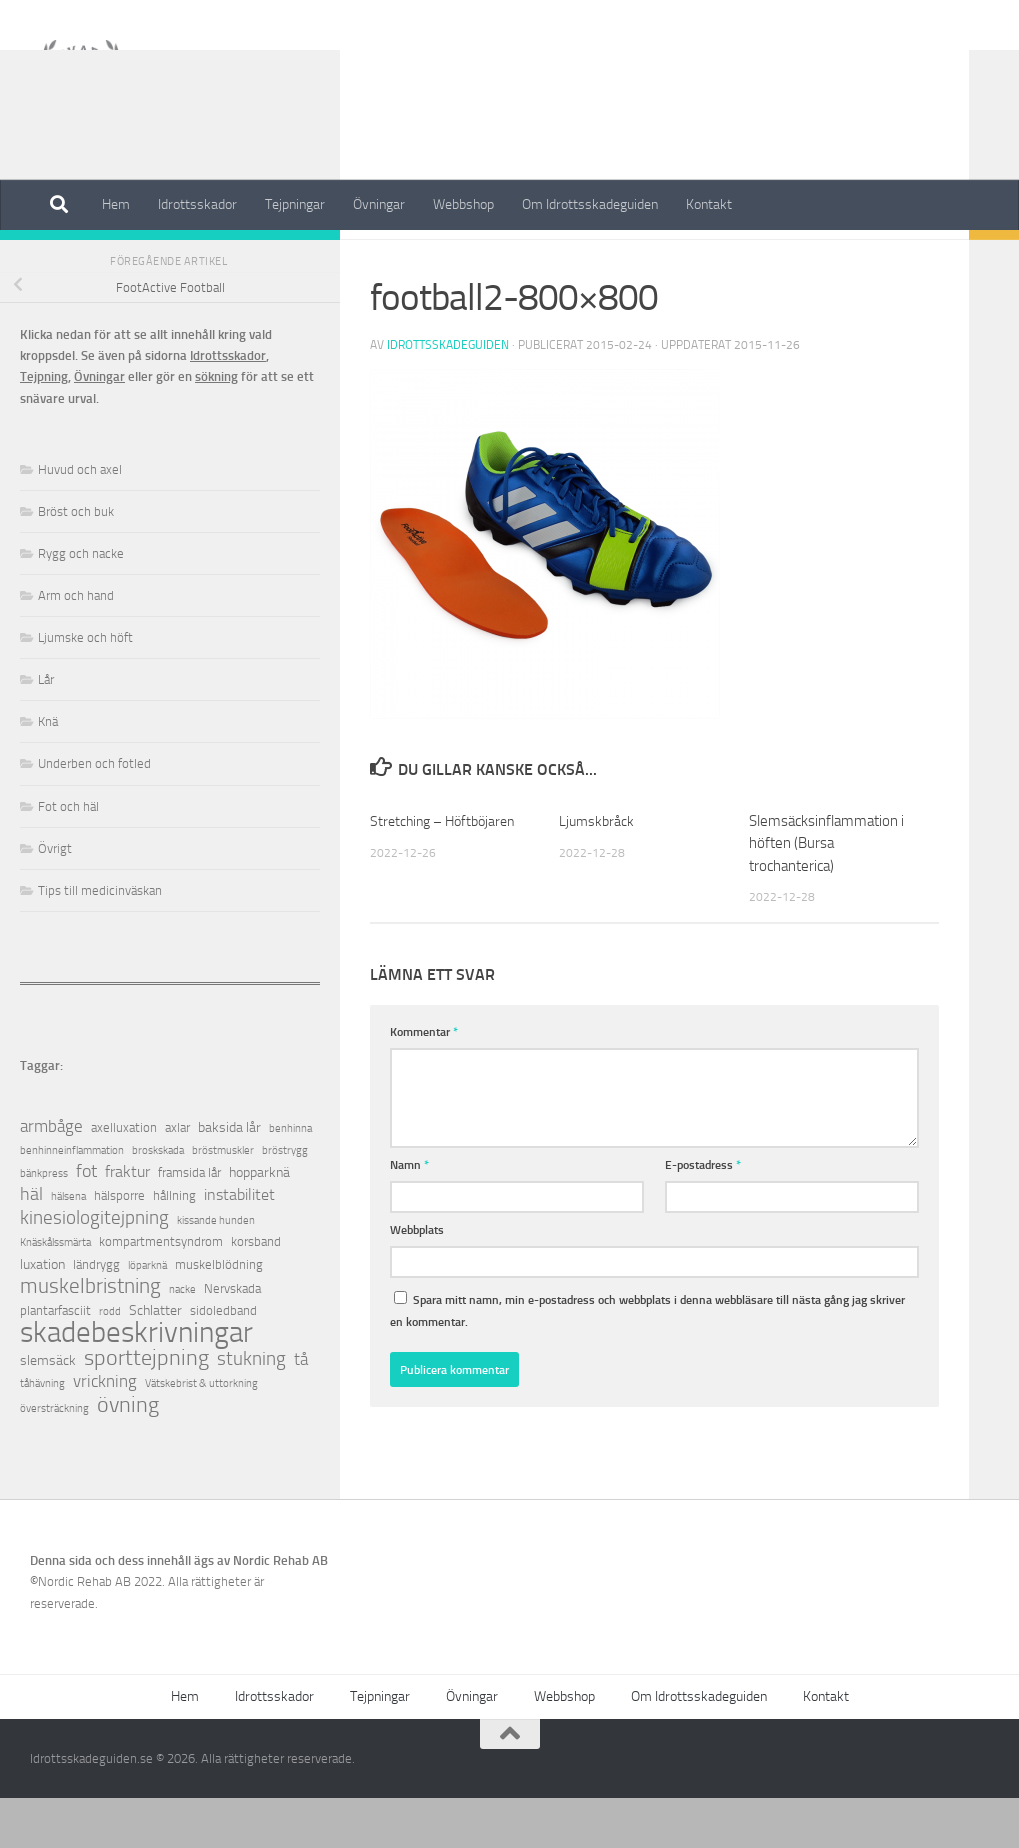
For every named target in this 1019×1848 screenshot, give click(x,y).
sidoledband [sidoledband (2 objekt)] (223, 1360)
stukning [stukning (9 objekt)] (251, 1408)
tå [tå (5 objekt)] (301, 1409)
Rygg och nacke (81, 603)
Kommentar (424, 1081)
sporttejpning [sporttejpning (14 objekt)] (146, 1408)
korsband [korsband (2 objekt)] (256, 1291)
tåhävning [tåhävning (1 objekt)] (42, 1433)
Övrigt (55, 898)
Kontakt (709, 204)
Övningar (379, 204)
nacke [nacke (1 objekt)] (182, 1339)
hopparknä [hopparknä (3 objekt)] (259, 1222)
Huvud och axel (80, 519)
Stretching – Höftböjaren (447, 871)
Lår (46, 729)
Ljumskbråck (598, 871)
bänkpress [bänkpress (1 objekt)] (44, 1223)
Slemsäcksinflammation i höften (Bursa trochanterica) (826, 893)
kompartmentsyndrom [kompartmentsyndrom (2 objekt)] (161, 1291)
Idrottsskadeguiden (448, 395)
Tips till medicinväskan (100, 940)
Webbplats (417, 1279)
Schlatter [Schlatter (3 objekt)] (155, 1360)
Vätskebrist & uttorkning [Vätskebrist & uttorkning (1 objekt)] (201, 1433)
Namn (409, 1214)
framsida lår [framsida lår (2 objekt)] (189, 1222)
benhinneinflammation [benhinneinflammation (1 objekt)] (72, 1200)
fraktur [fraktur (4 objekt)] (127, 1221)
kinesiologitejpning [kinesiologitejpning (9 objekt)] (94, 1267)
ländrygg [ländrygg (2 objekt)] (96, 1314)
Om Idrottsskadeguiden (590, 204)
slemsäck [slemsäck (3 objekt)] (48, 1410)
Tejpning (44, 426)
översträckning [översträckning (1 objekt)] (54, 1458)
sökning (216, 426)
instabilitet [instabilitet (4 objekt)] (239, 1244)
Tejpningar (295, 204)
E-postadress (703, 1214)
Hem (116, 204)
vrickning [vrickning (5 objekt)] (105, 1431)
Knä (48, 771)
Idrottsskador (197, 204)
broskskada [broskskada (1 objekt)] (158, 1200)
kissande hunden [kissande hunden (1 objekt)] (216, 1270)
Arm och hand (76, 645)
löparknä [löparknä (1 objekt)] (147, 1315)
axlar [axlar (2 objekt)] (177, 1177)
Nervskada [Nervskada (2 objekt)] (232, 1338)
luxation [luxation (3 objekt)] (42, 1314)
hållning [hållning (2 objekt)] (174, 1245)
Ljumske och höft (85, 687)
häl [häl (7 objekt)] (31, 1244)
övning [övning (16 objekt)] (128, 1454)
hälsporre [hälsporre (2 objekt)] (119, 1245)
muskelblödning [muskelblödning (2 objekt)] (219, 1314)
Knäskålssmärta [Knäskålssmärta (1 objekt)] (55, 1292)
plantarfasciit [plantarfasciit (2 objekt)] (55, 1360)
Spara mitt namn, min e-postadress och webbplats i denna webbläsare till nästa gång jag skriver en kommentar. (647, 1360)
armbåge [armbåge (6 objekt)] (51, 1176)
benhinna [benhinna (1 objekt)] (290, 1178)
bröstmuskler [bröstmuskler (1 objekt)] (223, 1200)
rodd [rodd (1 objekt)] (110, 1361)
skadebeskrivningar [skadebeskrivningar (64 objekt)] (136, 1382)
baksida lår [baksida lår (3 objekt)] (229, 1177)
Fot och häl (68, 856)
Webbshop (463, 204)
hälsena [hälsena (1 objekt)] (68, 1246)
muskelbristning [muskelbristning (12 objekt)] (90, 1336)
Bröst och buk (76, 561)
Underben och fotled (94, 813)
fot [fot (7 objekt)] (86, 1221)
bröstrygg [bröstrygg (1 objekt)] (285, 1200)
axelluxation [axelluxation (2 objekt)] (124, 1177)
